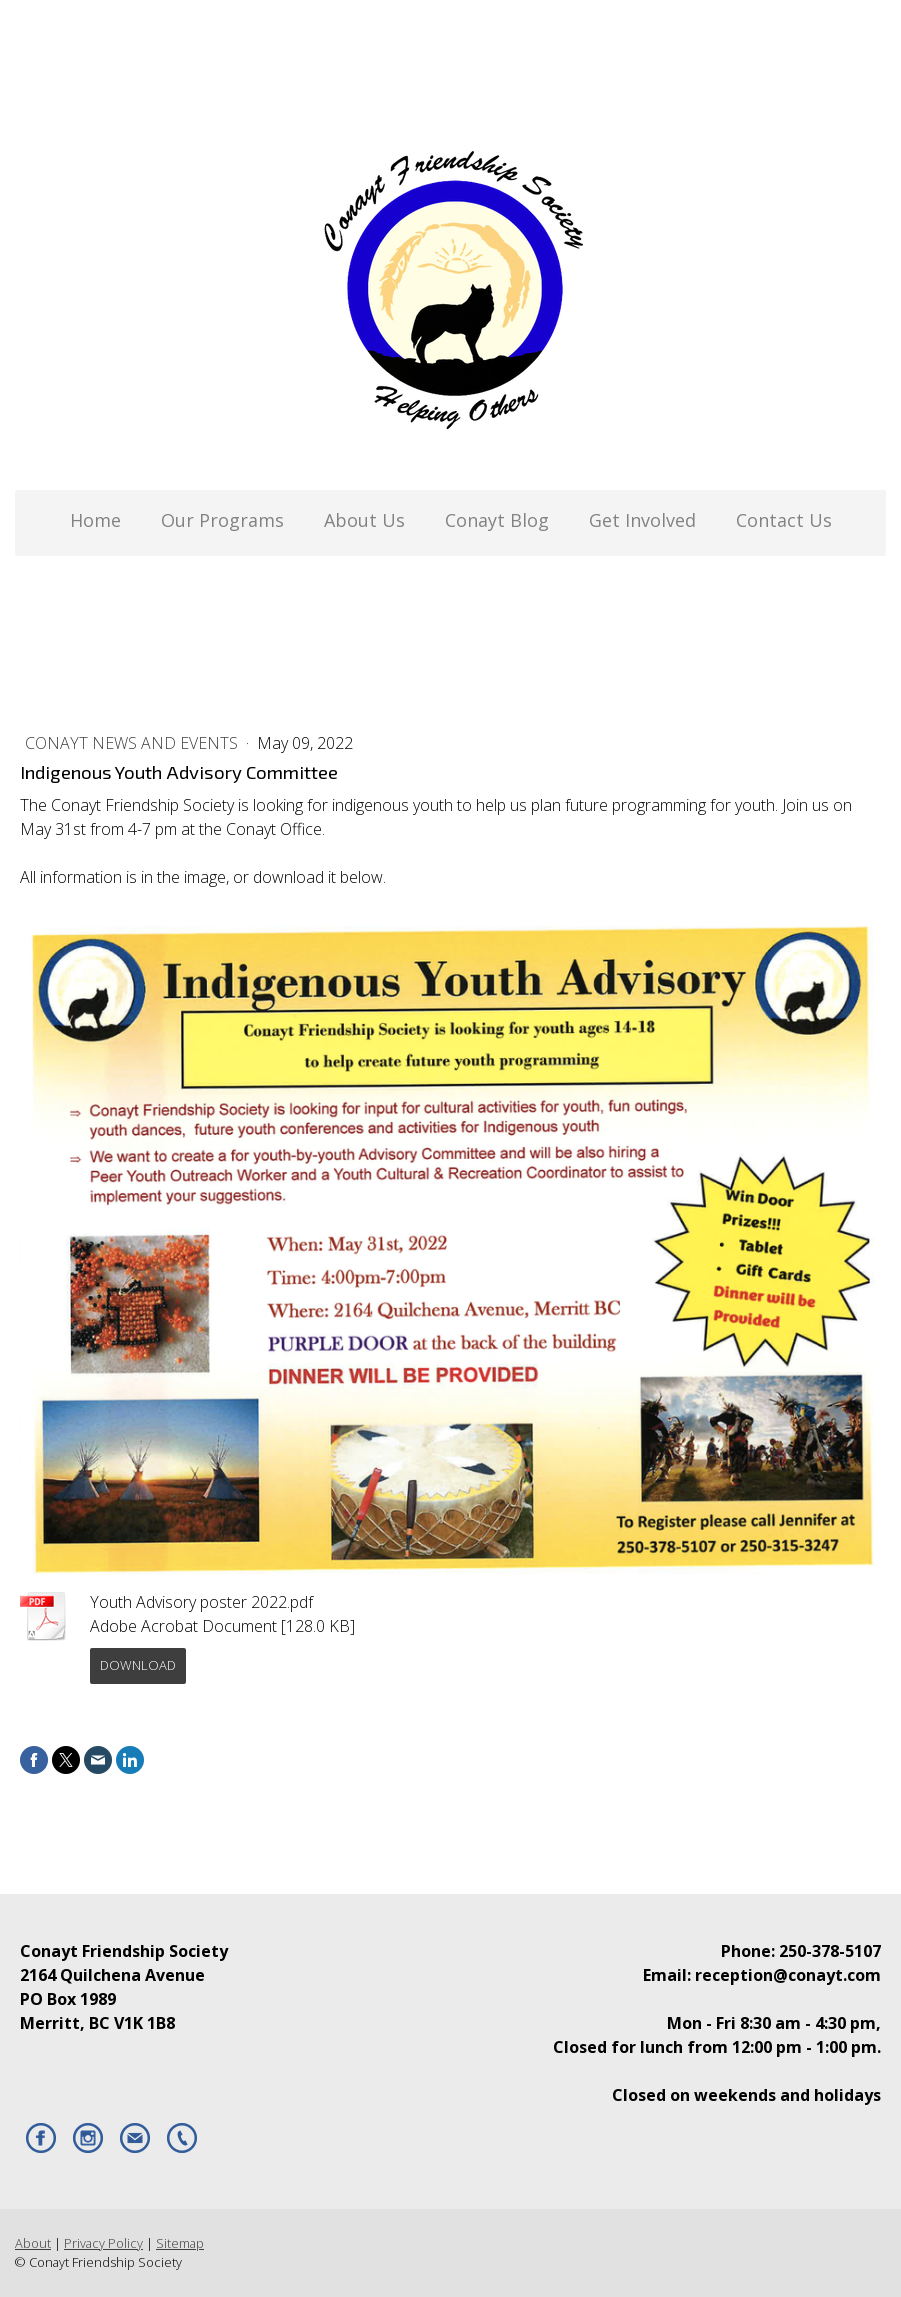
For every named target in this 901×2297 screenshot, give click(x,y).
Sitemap (180, 2243)
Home (95, 520)
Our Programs (222, 520)
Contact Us (784, 520)
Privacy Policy (103, 2243)
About (33, 2243)
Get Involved (642, 520)
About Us (364, 520)
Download (138, 1665)
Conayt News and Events (133, 743)
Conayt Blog (497, 520)
